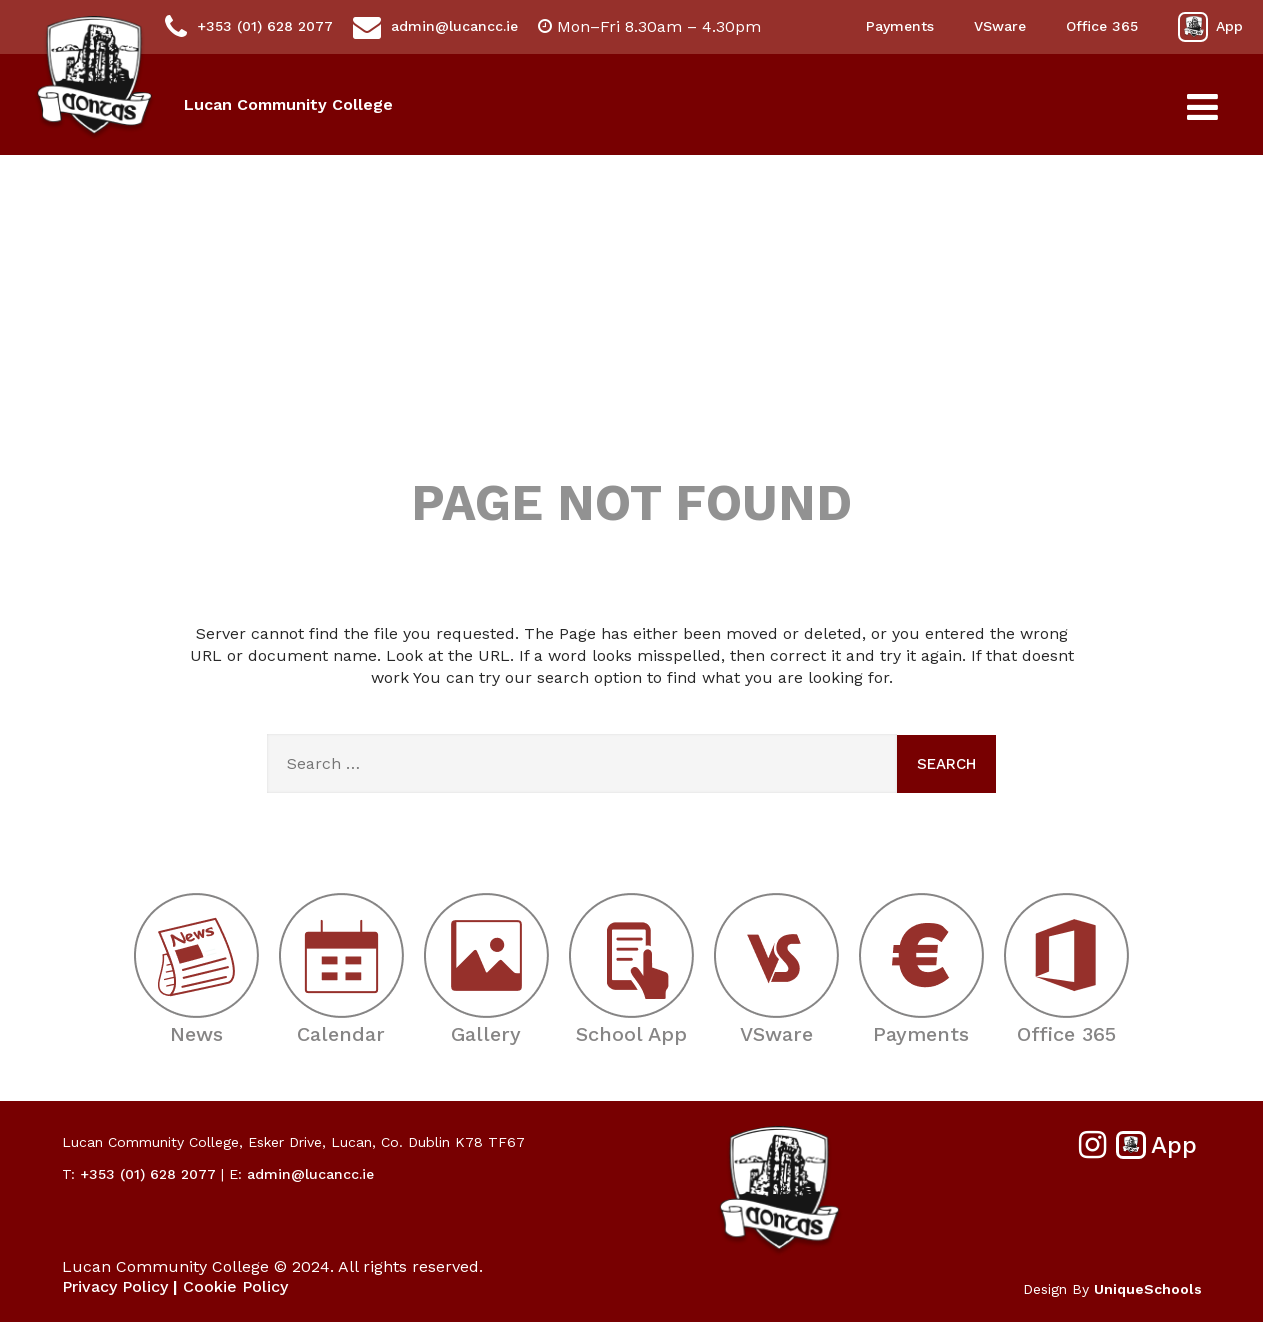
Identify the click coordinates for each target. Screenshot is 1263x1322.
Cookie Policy (235, 1286)
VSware (1000, 26)
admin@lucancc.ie (435, 27)
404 (632, 339)
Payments (900, 26)
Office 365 (1102, 26)
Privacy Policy (115, 1286)
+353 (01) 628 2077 (249, 27)
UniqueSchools (1148, 1289)
